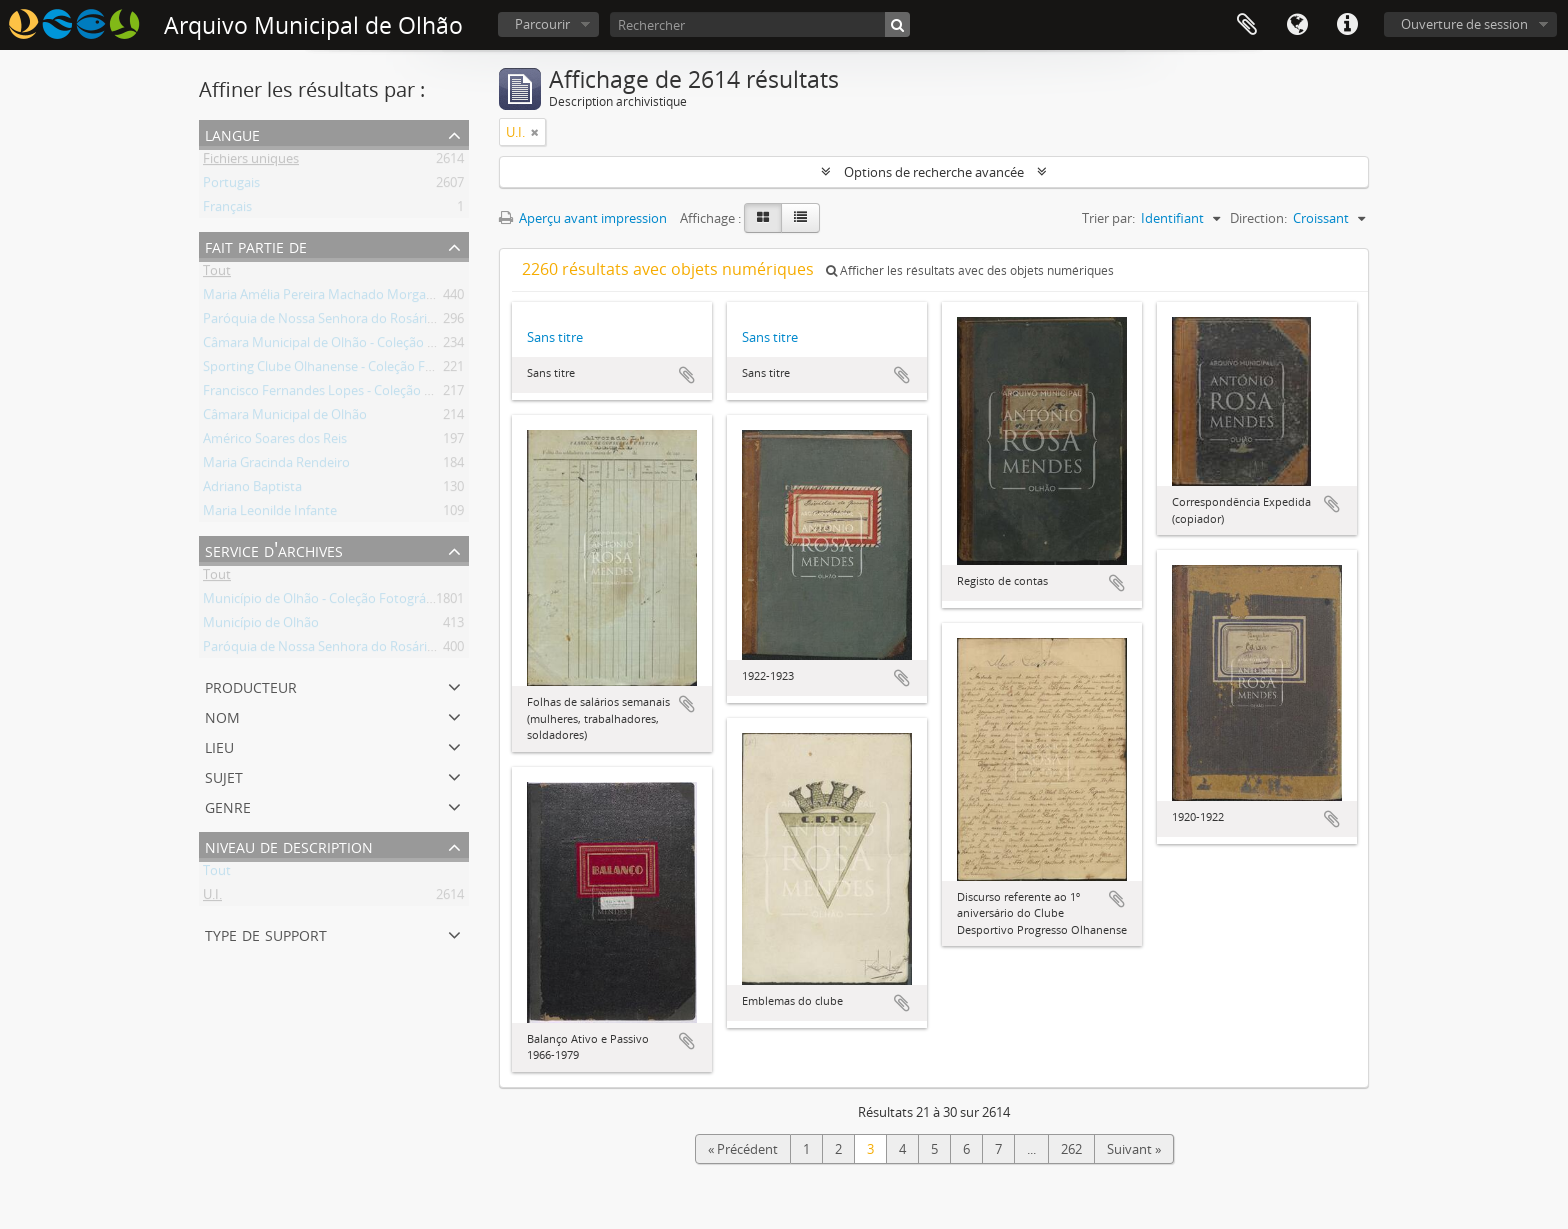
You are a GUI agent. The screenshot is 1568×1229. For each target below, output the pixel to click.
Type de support (266, 933)
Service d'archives (274, 549)
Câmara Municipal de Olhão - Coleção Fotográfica (349, 346)
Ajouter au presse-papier (687, 375)
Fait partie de (256, 245)
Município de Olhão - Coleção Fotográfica (325, 602)
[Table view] (800, 218)
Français (227, 210)
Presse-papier (1247, 25)
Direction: (1258, 218)
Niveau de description (289, 845)
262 (1071, 1149)
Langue (1297, 25)
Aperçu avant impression (583, 218)
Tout (217, 274)
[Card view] (763, 218)
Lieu (219, 745)
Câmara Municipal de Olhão (285, 418)
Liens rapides (1347, 25)
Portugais (231, 186)
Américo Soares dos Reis (275, 442)
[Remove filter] (535, 132)
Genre (228, 805)
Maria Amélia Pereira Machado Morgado (322, 298)
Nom (222, 715)
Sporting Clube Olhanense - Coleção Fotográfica (344, 370)
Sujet (224, 775)
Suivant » (1134, 1149)
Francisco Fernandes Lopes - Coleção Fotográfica (347, 394)
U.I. (212, 898)
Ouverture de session (1464, 24)
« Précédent (743, 1149)
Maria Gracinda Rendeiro (276, 466)
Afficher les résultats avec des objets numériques (970, 270)
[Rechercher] (760, 24)
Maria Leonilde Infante (270, 514)
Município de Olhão (261, 626)
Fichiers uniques (251, 162)
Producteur (251, 685)
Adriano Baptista (252, 490)
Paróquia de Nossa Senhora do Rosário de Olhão (347, 322)
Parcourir (542, 24)
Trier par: (1108, 218)
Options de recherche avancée (934, 172)
